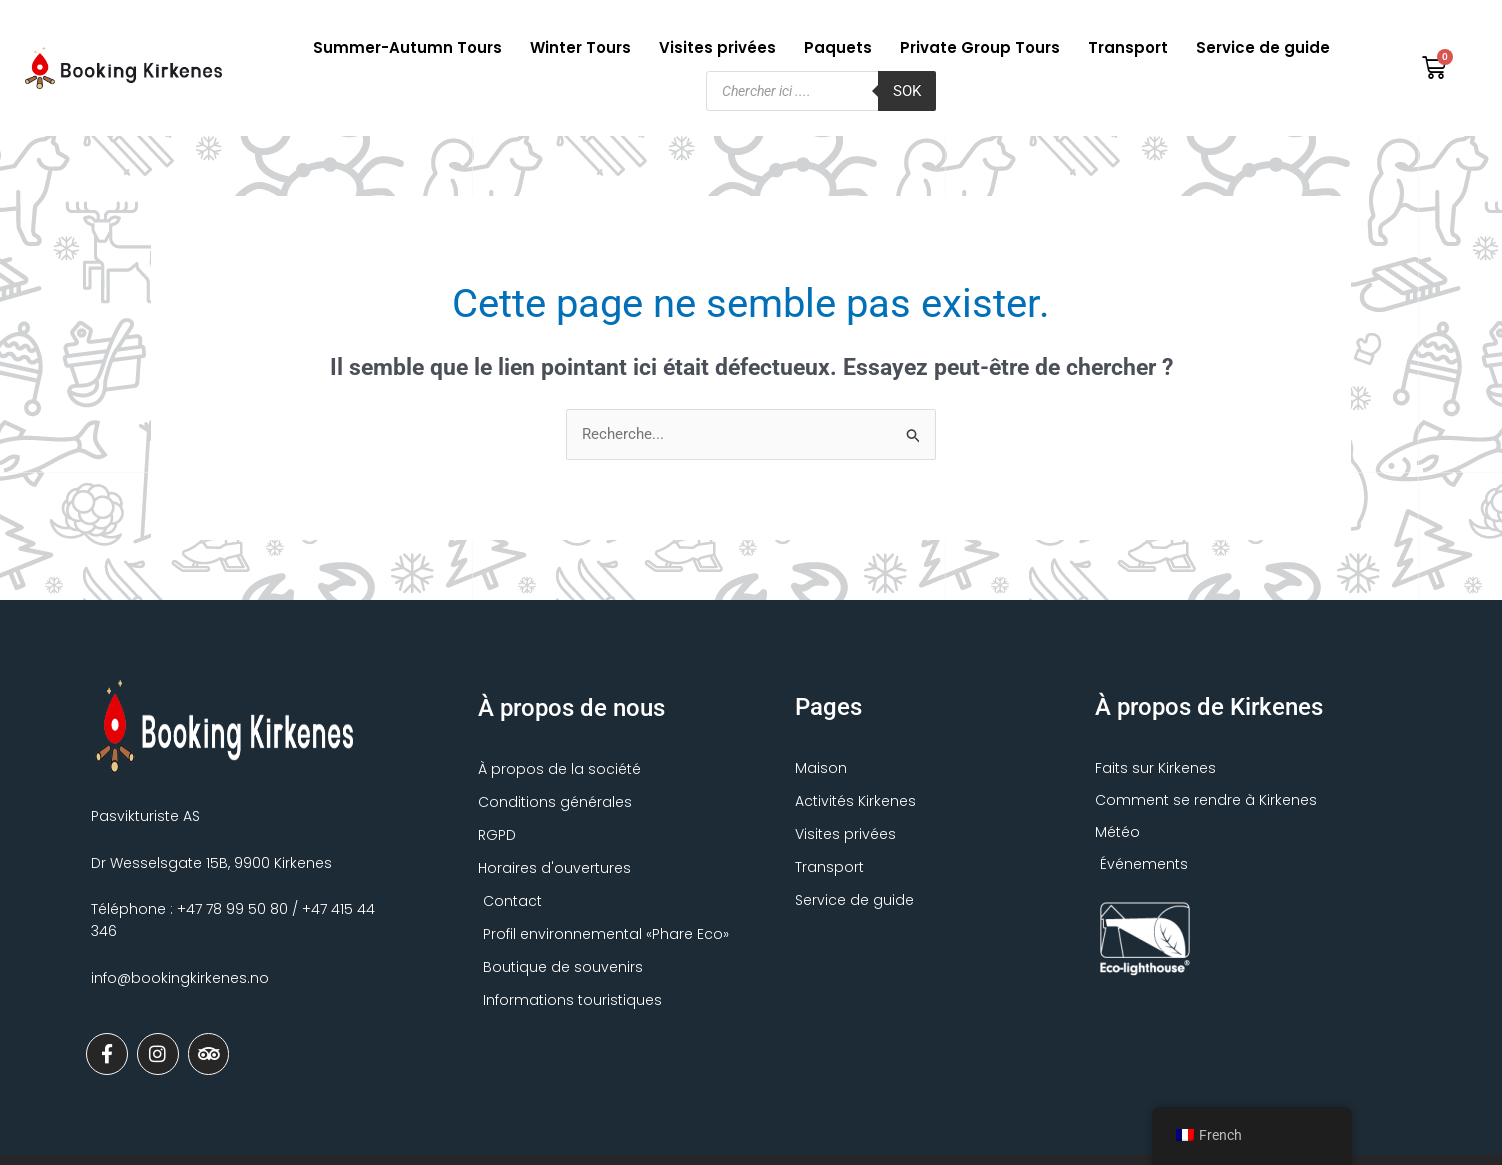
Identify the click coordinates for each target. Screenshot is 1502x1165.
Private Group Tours (980, 47)
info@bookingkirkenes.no (180, 978)
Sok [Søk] (907, 91)
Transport (1128, 47)
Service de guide (1263, 47)
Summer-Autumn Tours (407, 47)
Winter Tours (580, 47)
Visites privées (717, 47)
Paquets (838, 47)
